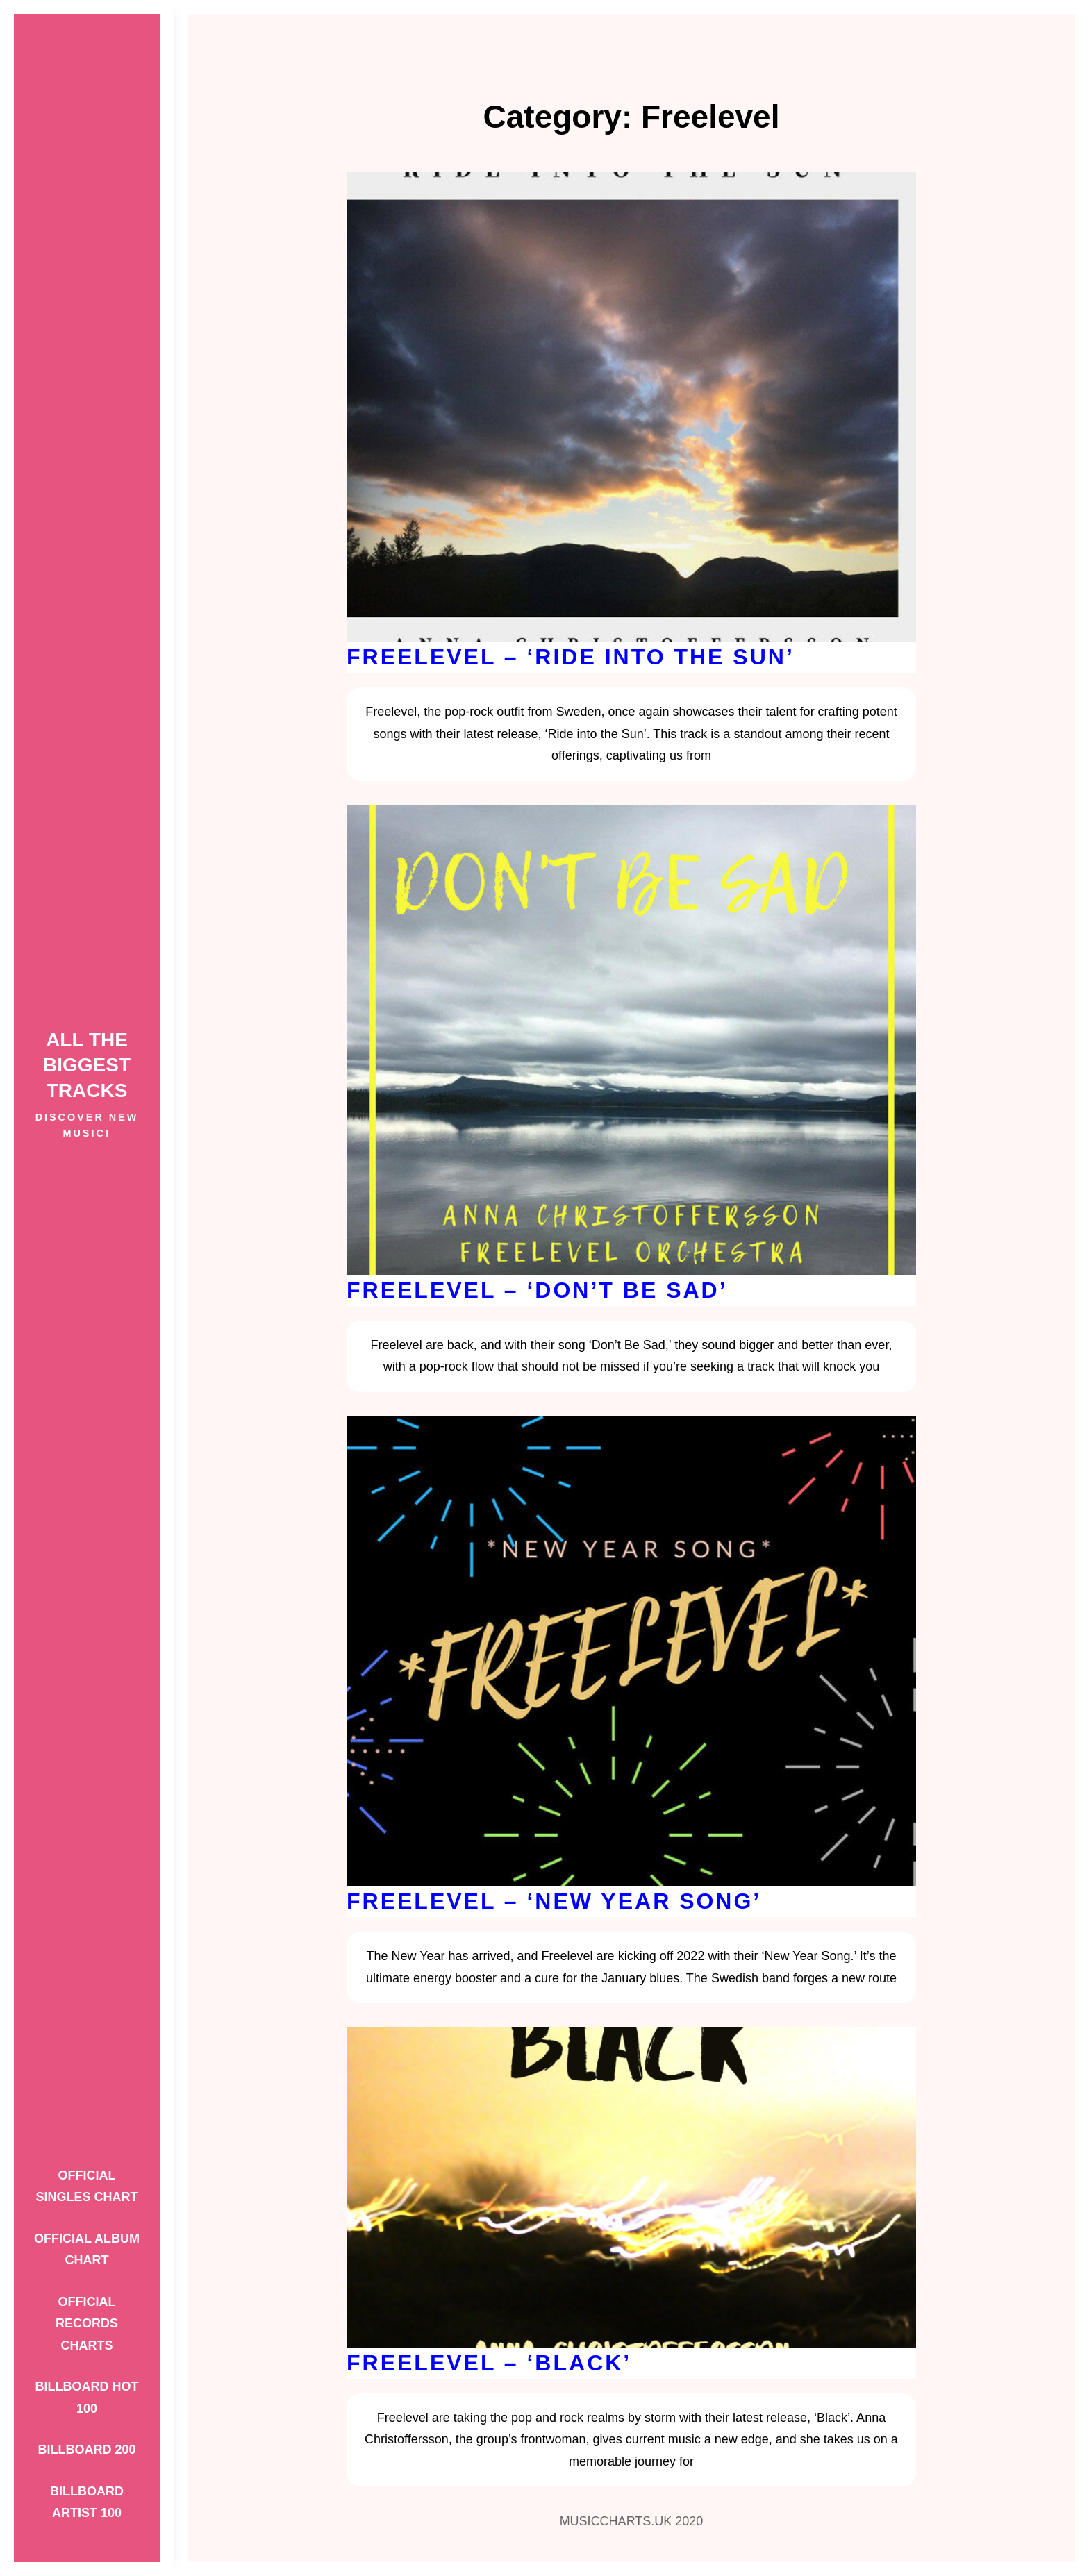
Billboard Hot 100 (87, 2398)
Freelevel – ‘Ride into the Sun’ (571, 656)
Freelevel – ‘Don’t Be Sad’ (537, 1290)
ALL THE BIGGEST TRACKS (87, 1065)
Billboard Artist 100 (87, 2502)
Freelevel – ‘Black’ (489, 2362)
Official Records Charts (87, 2323)
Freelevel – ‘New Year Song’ (554, 1901)
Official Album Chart (87, 2250)
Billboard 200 (86, 2450)
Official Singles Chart (86, 2186)
